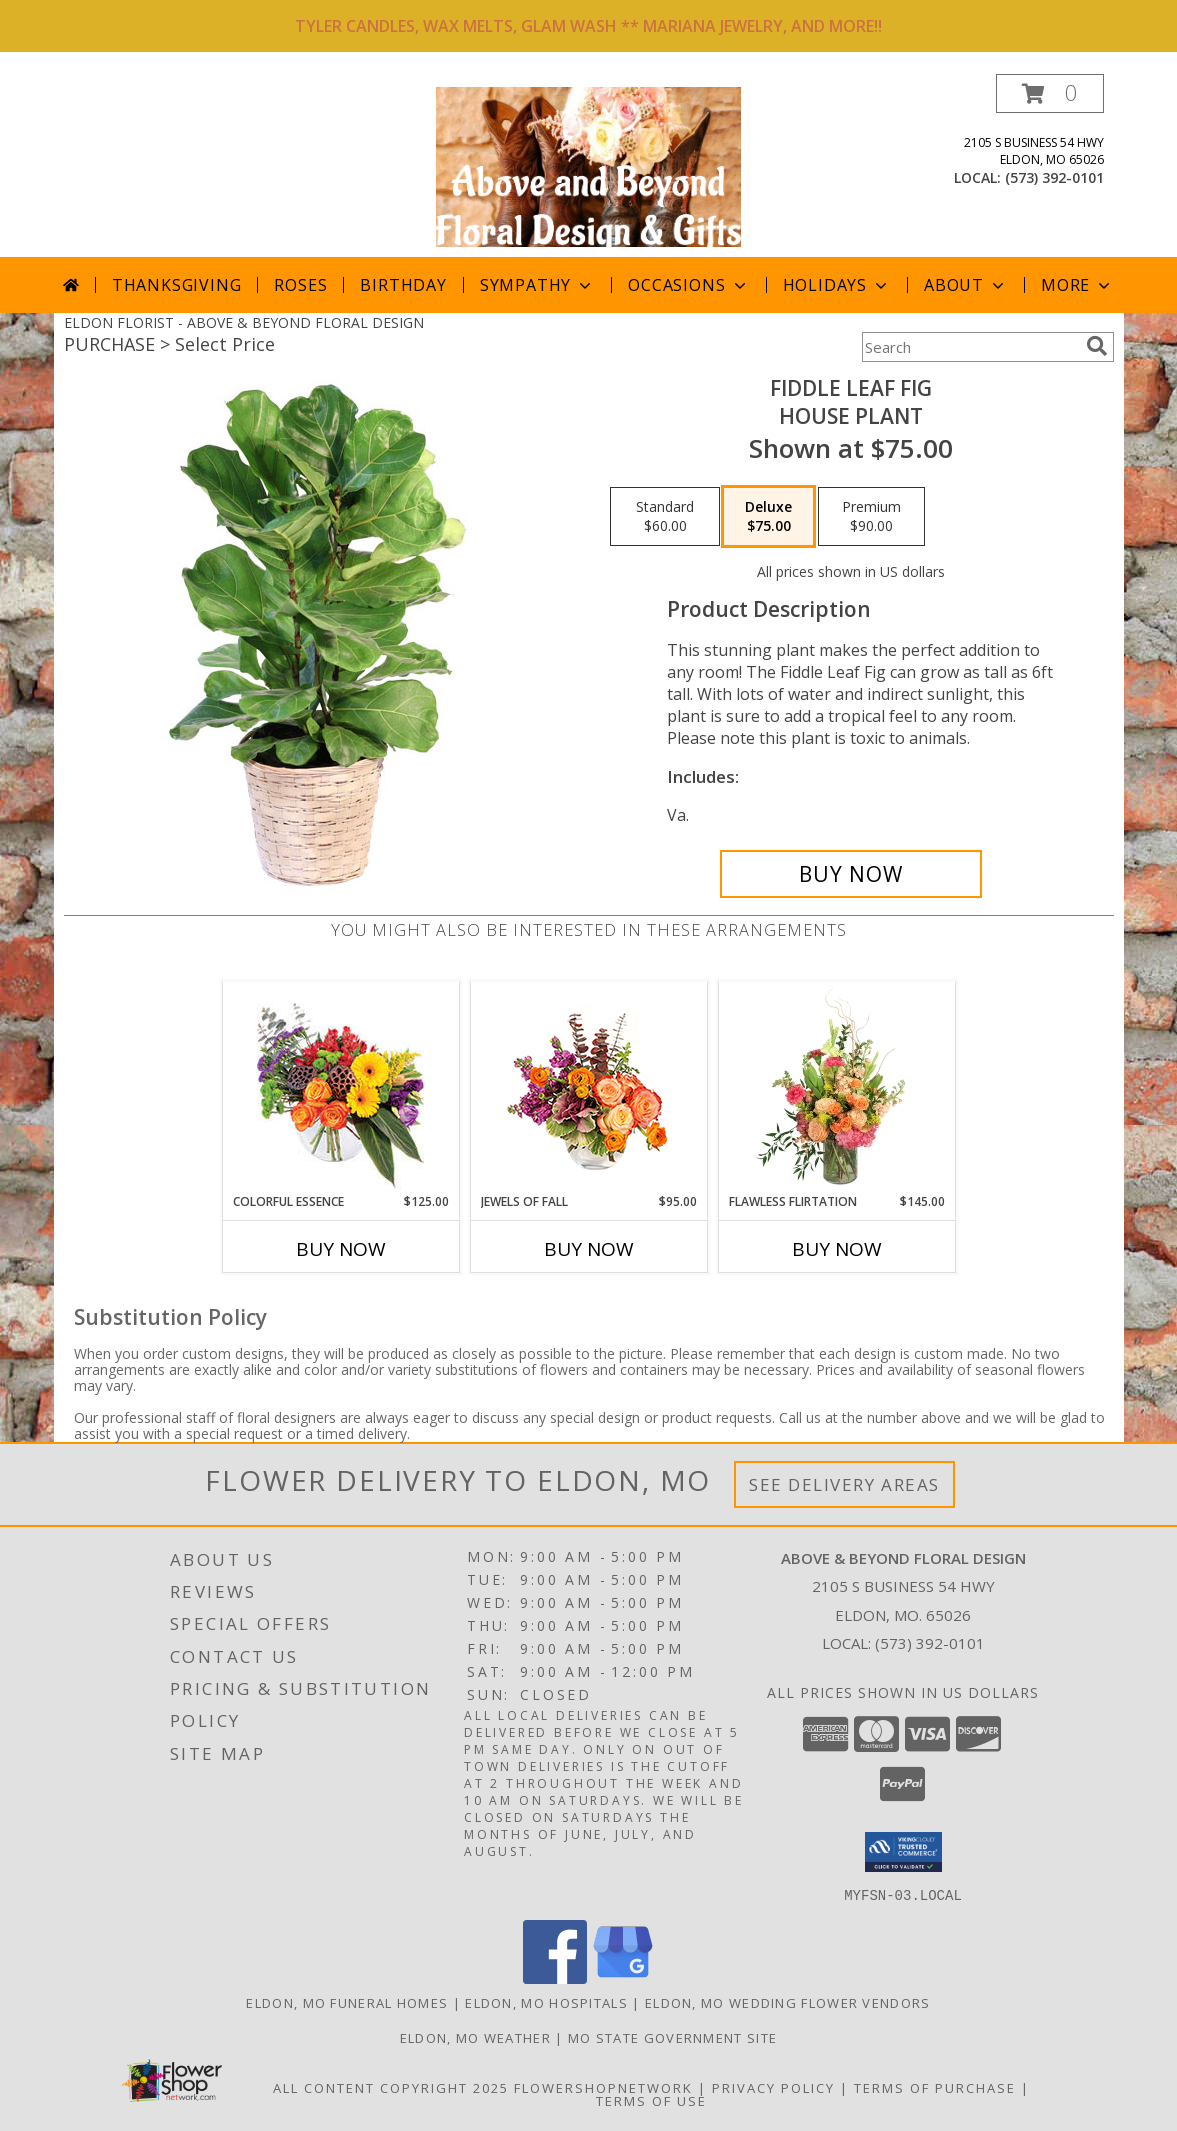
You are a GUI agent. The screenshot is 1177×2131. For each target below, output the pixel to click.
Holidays (837, 285)
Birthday (403, 285)
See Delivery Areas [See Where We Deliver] (844, 1484)
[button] (1050, 93)
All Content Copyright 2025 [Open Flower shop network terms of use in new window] (391, 2087)
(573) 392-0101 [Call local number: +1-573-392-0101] (1054, 177)
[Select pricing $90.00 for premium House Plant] (871, 517)
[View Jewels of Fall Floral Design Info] (588, 1087)
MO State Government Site (672, 2037)
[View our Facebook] (555, 1977)
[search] (1097, 346)
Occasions (688, 285)
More (1077, 285)
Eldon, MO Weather (475, 2037)
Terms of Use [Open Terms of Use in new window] (651, 2100)
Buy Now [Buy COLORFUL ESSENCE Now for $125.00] (341, 1249)
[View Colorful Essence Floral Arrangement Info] (340, 1087)
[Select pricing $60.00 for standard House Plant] (665, 517)
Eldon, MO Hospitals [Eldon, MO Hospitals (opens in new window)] (546, 2002)
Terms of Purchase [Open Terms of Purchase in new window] (935, 2087)
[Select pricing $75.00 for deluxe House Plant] (768, 517)
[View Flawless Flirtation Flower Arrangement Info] (836, 1087)
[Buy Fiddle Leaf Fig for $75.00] (851, 874)
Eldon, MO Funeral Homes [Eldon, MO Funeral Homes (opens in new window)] (347, 2002)
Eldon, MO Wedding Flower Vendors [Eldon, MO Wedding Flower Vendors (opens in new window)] (788, 2002)
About (966, 285)
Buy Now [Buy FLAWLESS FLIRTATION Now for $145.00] (837, 1249)
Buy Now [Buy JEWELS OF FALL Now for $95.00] (589, 1249)
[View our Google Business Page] (623, 1977)
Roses (300, 285)
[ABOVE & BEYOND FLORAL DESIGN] (589, 165)
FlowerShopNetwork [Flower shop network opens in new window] (603, 2087)
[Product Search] (970, 347)
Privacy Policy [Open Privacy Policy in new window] (773, 2087)
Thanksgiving (177, 285)
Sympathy (537, 285)
